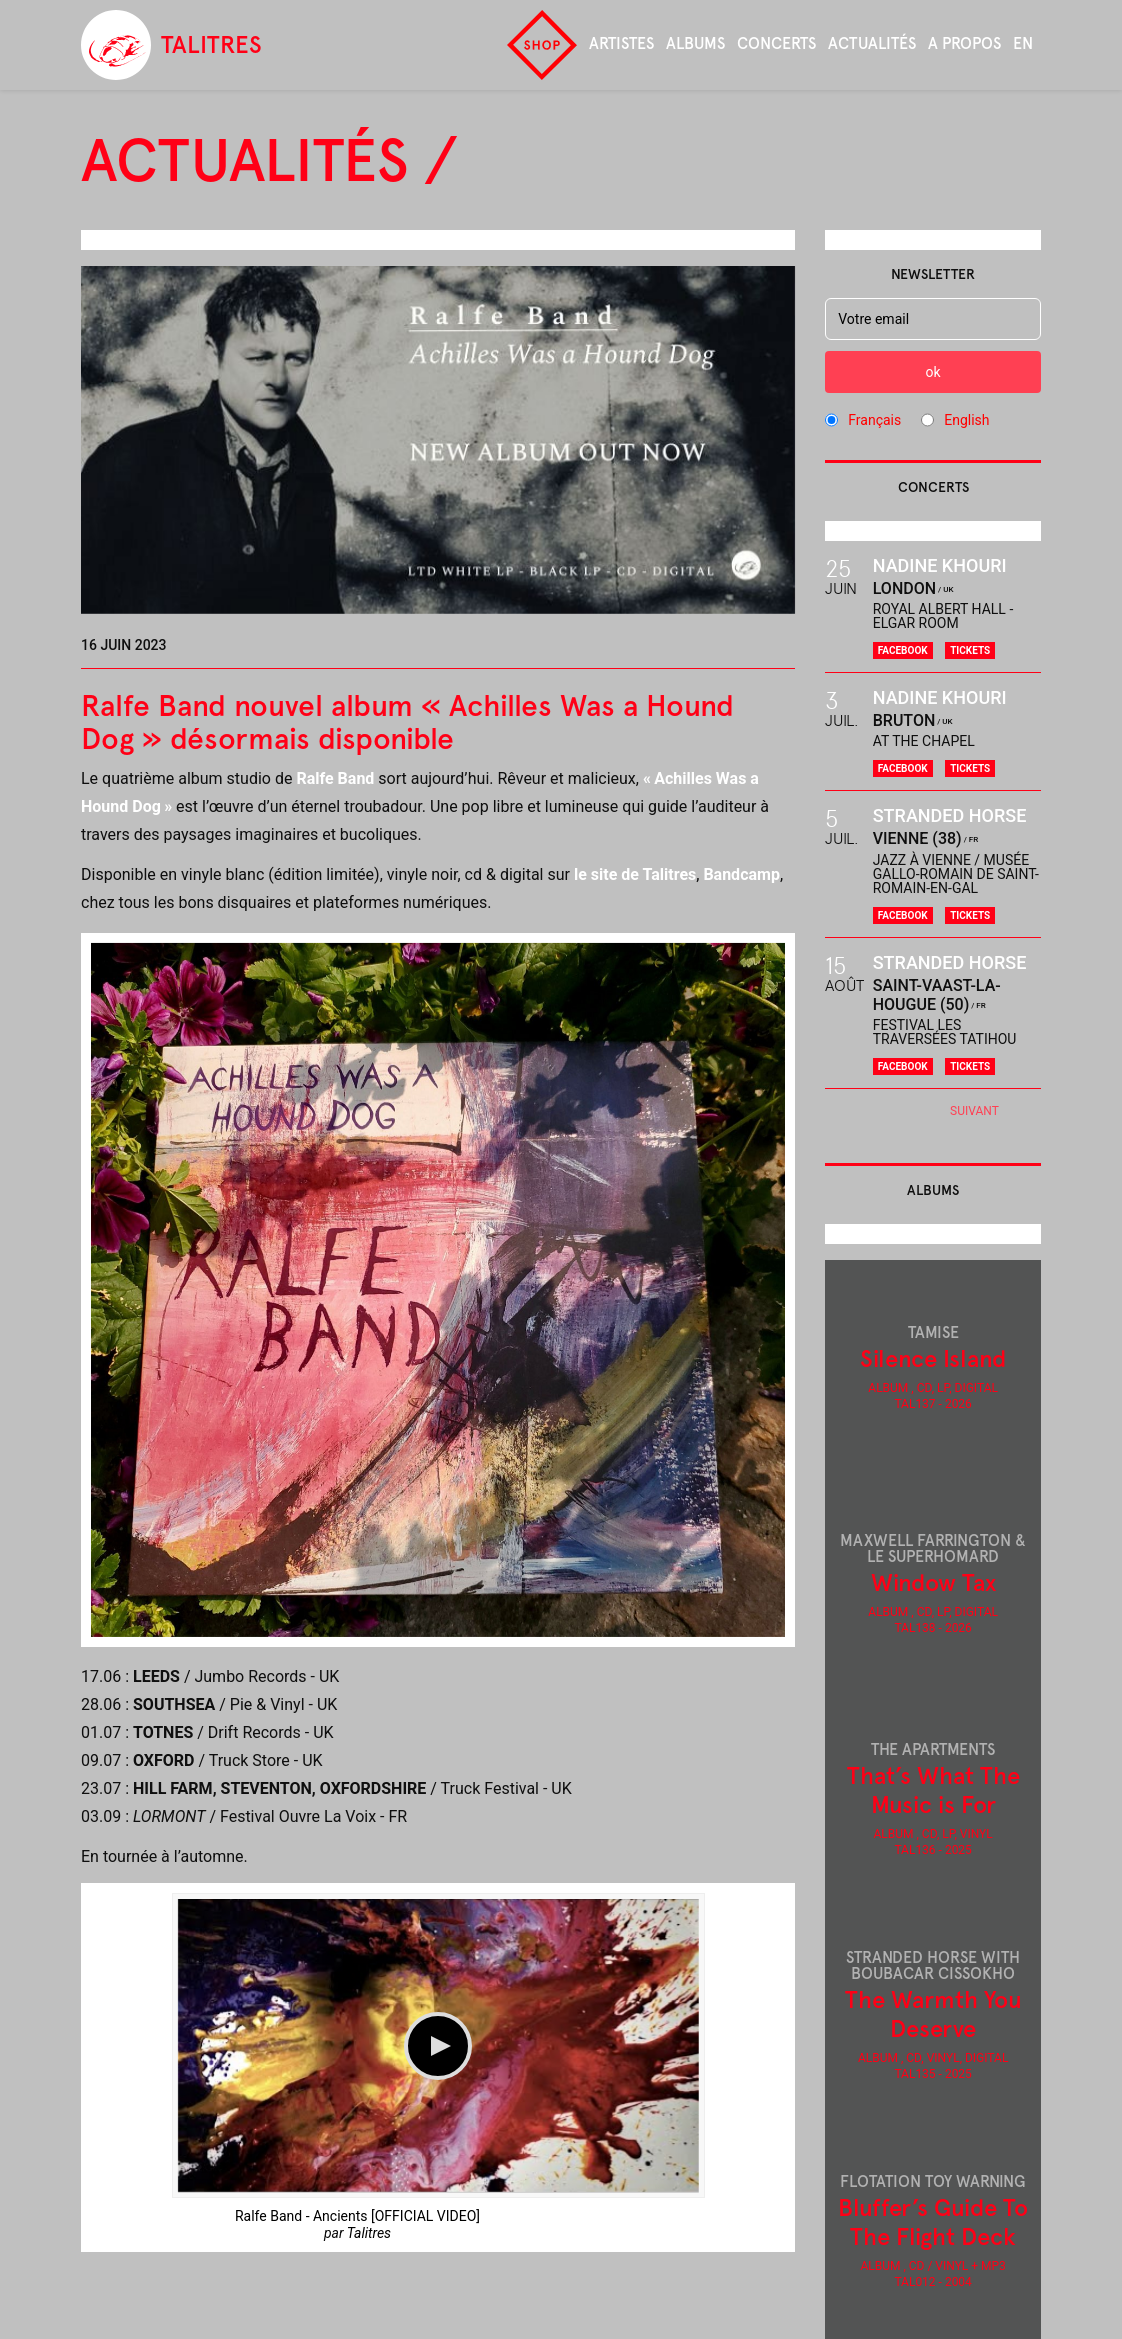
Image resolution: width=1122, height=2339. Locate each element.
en (1023, 43)
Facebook (903, 650)
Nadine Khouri (940, 565)
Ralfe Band (335, 778)
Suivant (974, 1111)
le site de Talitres (635, 874)
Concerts (776, 43)
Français (874, 420)
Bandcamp (741, 874)
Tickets (970, 650)
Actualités (872, 43)
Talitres (369, 2233)
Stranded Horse (950, 815)
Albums (695, 43)
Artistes (621, 43)
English (966, 420)
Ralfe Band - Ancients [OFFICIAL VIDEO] (357, 2216)
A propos (964, 43)
